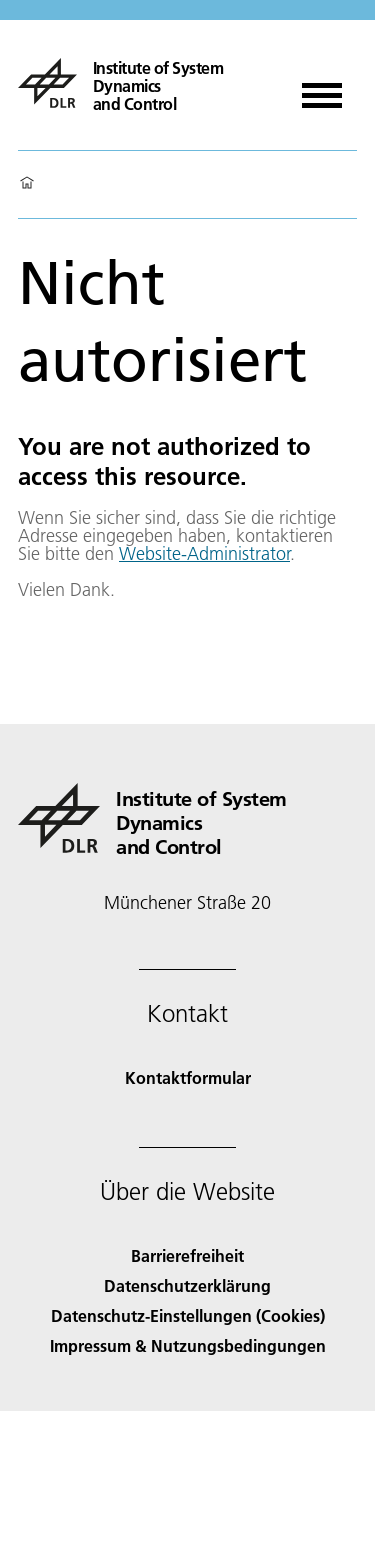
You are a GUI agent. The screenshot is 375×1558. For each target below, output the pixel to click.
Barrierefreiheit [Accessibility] (187, 1255)
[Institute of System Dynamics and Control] (145, 83)
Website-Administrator (204, 553)
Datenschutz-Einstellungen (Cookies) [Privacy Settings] (188, 1315)
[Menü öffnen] (322, 88)
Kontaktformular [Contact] (188, 1077)
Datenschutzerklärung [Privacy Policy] (187, 1285)
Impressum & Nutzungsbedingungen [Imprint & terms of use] (188, 1345)
